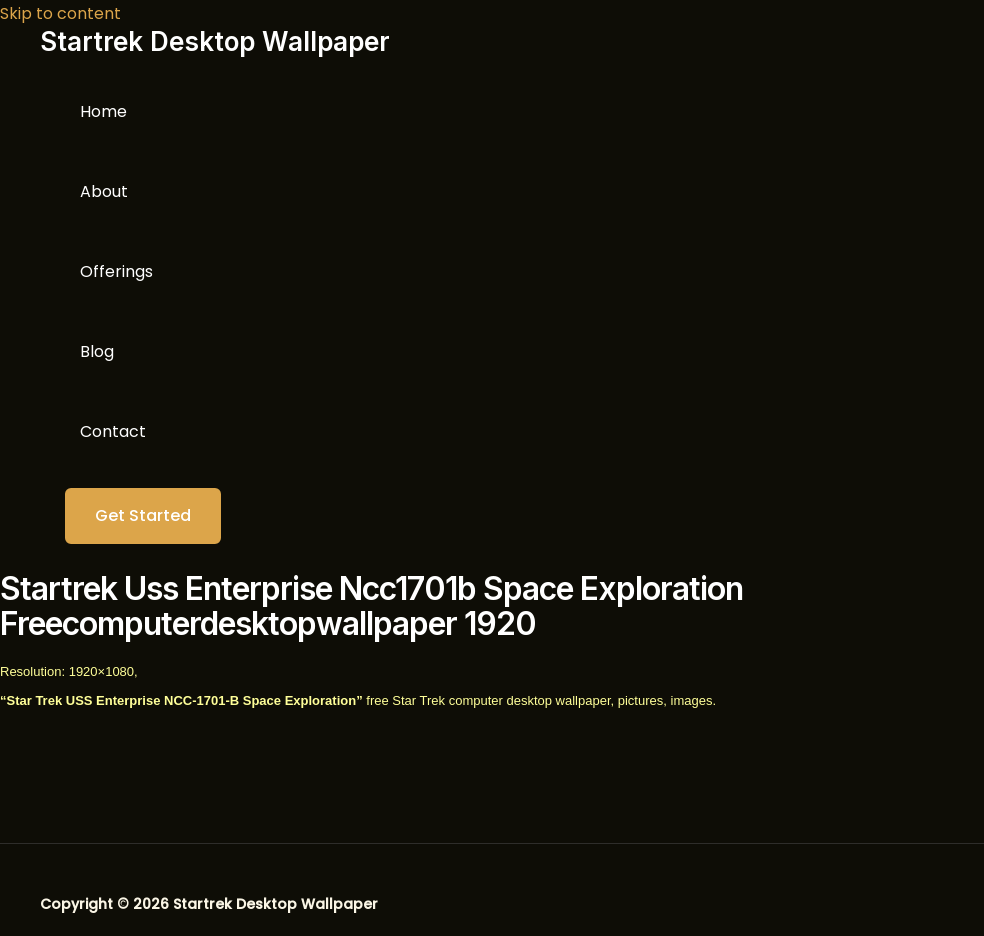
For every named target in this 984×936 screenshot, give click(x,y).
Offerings (116, 271)
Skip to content (60, 13)
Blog (97, 351)
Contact (113, 431)
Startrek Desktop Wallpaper (215, 41)
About (104, 191)
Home (103, 111)
